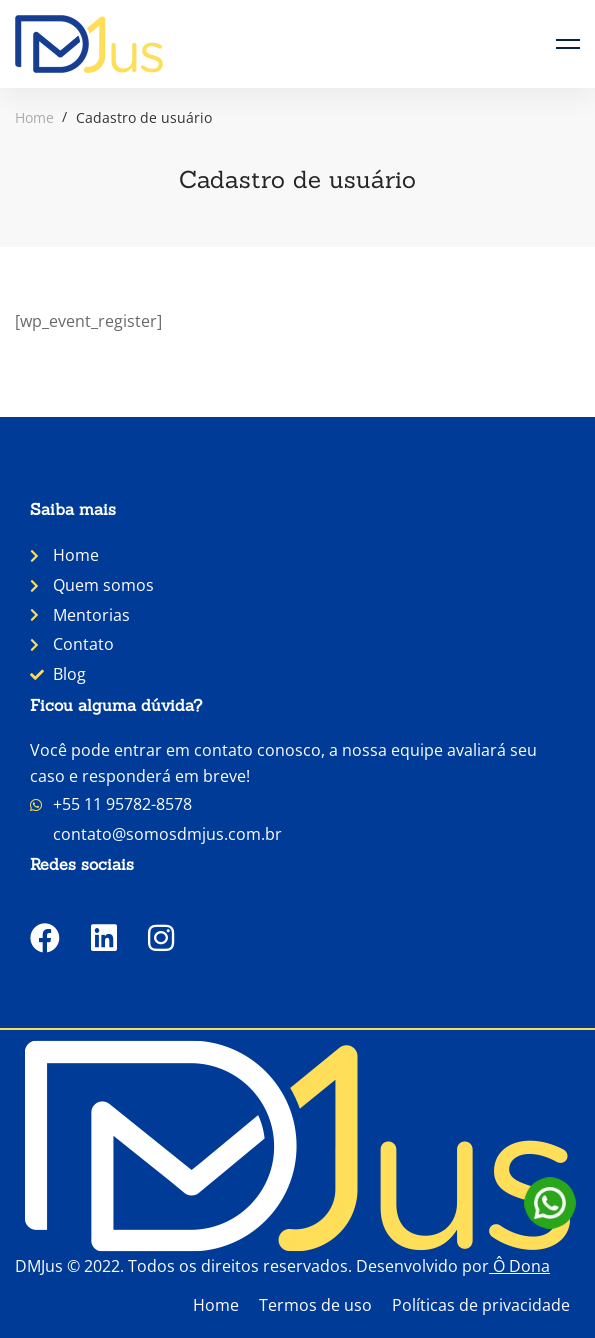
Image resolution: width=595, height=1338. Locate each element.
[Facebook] (45, 938)
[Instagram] (161, 938)
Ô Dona (521, 1266)
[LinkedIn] (104, 938)
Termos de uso (315, 1305)
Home (34, 117)
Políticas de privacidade (481, 1305)
